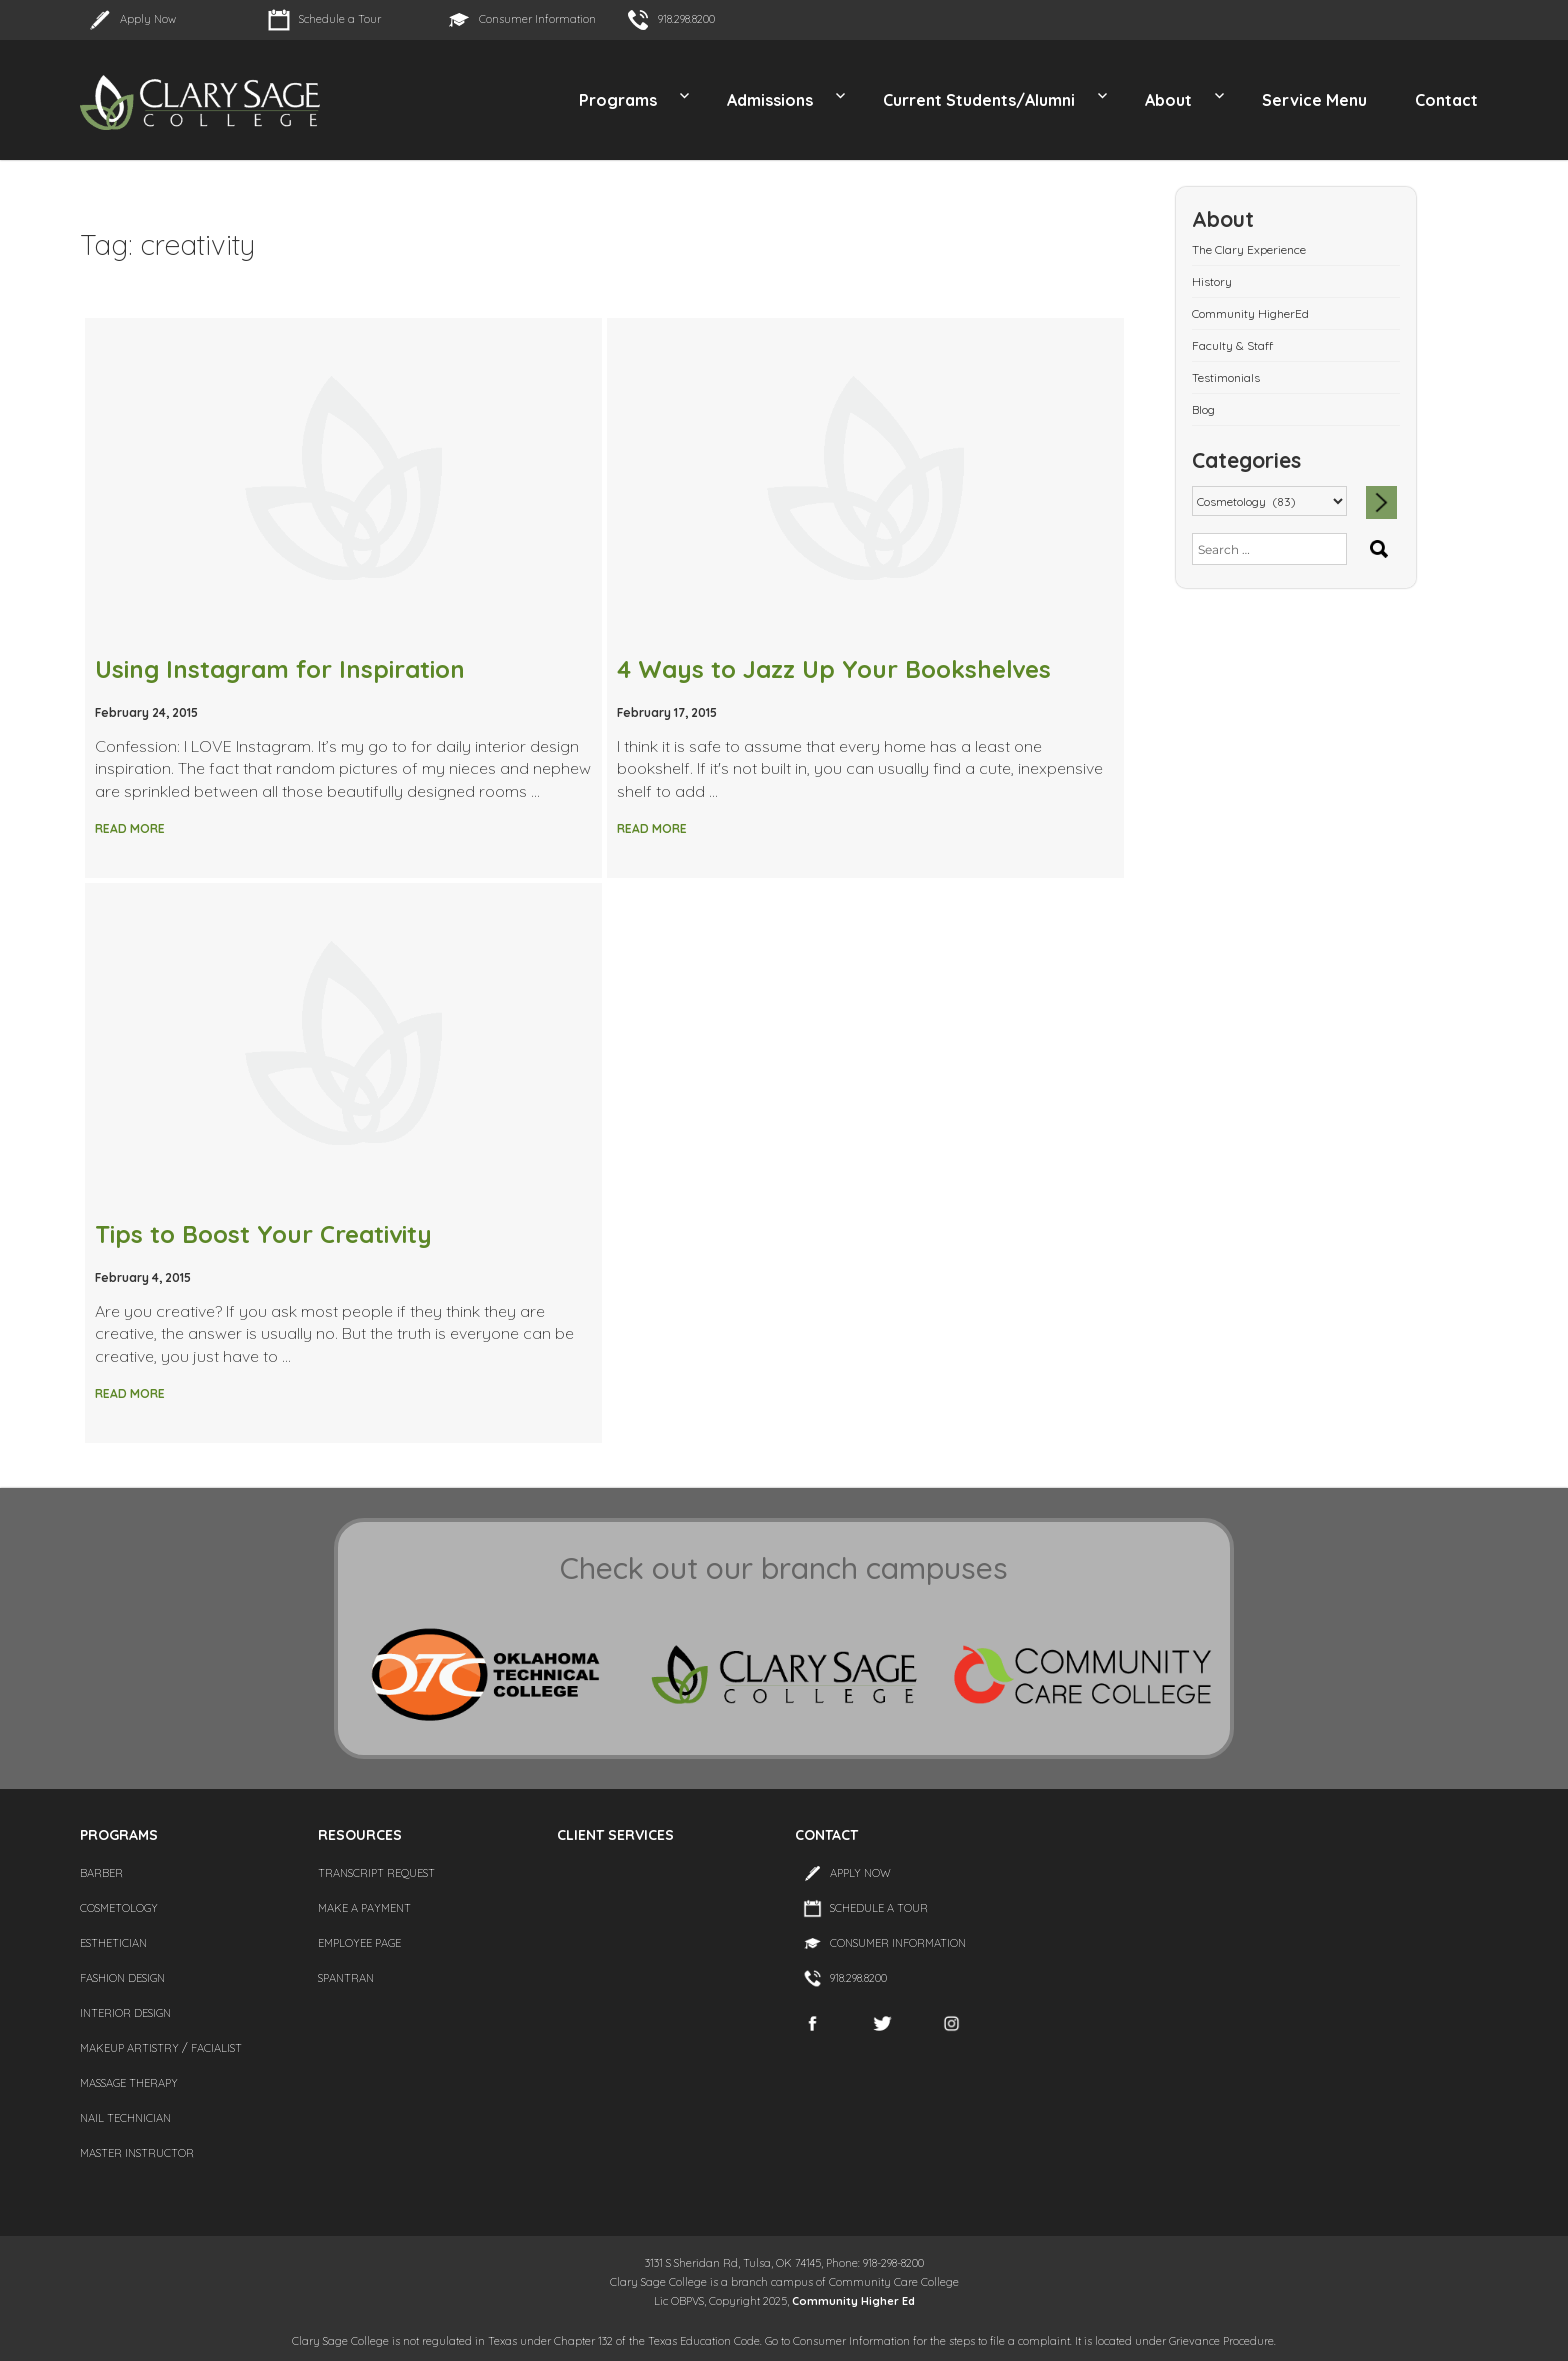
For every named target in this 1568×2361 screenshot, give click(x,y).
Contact (1446, 100)
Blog (1203, 409)
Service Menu (1314, 100)
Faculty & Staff (1232, 345)
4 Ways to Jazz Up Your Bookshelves (834, 669)
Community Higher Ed (853, 2301)
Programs (618, 100)
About (1168, 100)
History (1212, 281)
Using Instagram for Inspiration (280, 669)
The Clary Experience (1249, 249)
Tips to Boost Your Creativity (263, 1234)
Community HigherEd (1250, 313)
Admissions (770, 100)
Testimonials (1226, 377)
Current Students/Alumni (979, 100)
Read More (130, 828)
